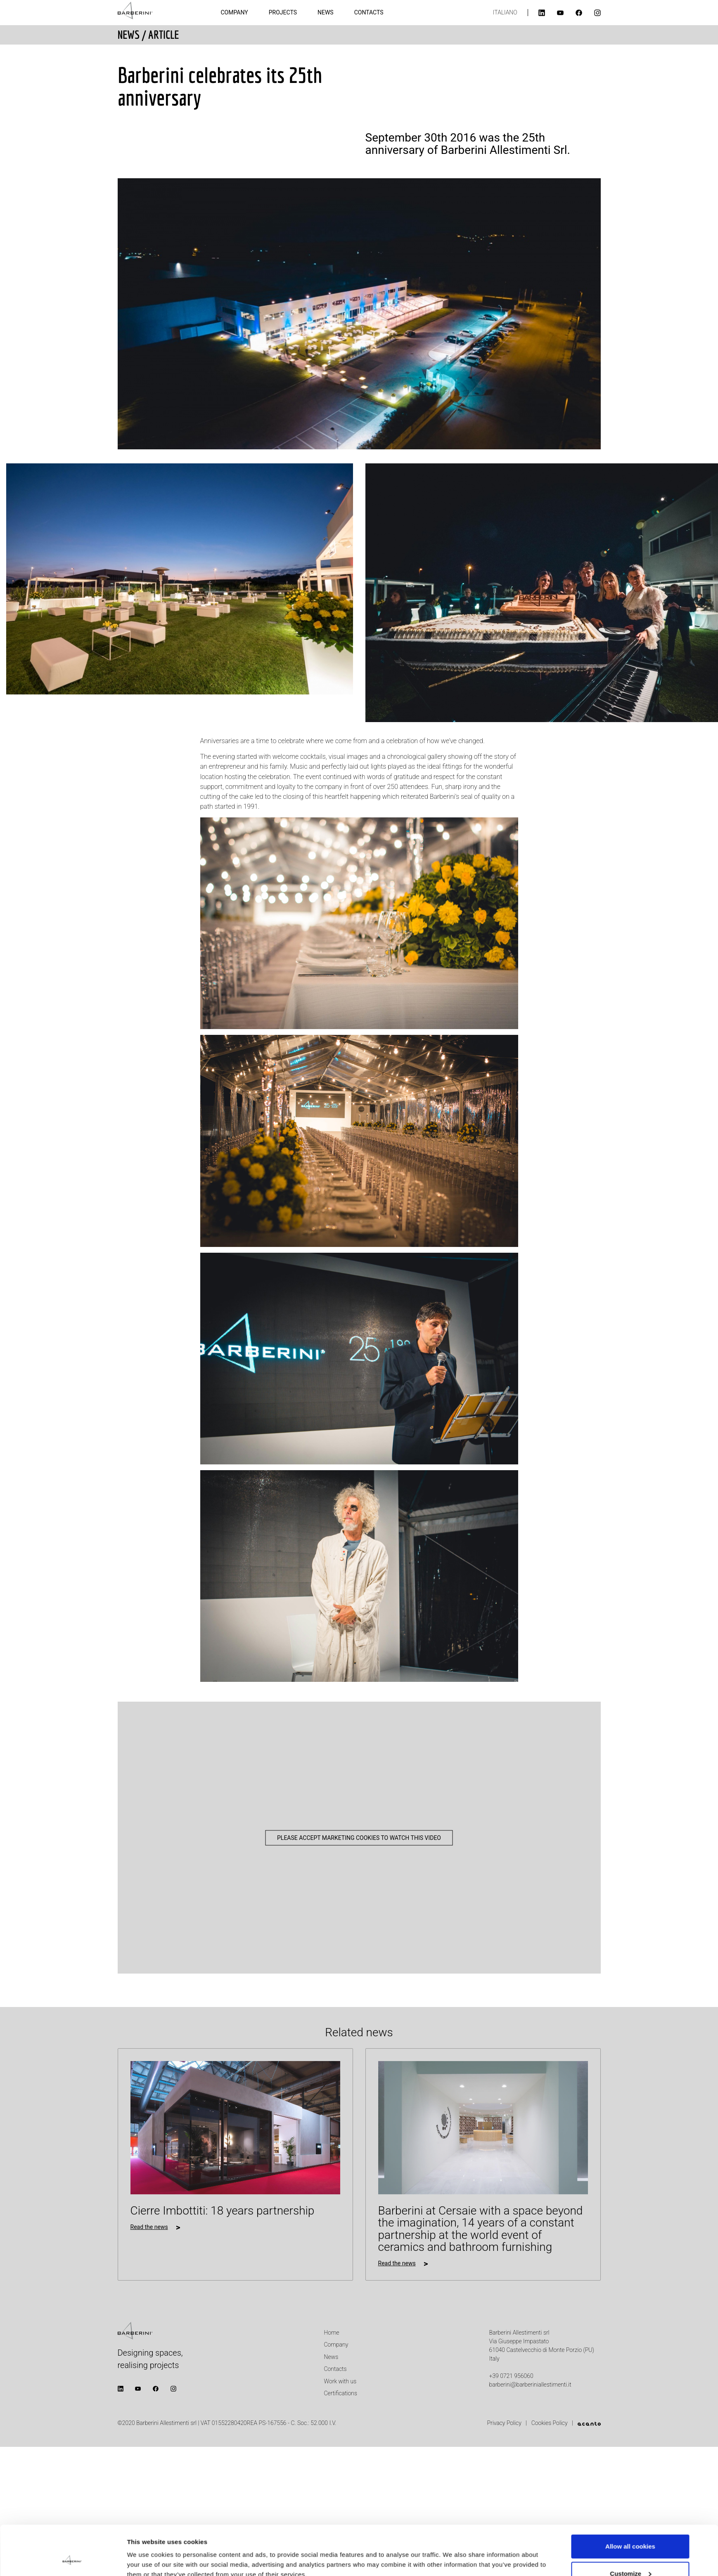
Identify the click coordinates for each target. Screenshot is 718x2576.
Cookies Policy (550, 2423)
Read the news (149, 2227)
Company (234, 12)
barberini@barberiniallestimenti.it (530, 2384)
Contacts (369, 12)
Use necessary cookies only (630, 2553)
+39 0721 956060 (511, 2376)
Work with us (340, 2381)
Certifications (341, 2393)
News (326, 12)
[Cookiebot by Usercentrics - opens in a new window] (72, 2560)
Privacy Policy (505, 2423)
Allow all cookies (630, 2499)
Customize (630, 2527)
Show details (146, 2550)
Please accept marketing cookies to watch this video (359, 1837)
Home (331, 2332)
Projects (283, 12)
